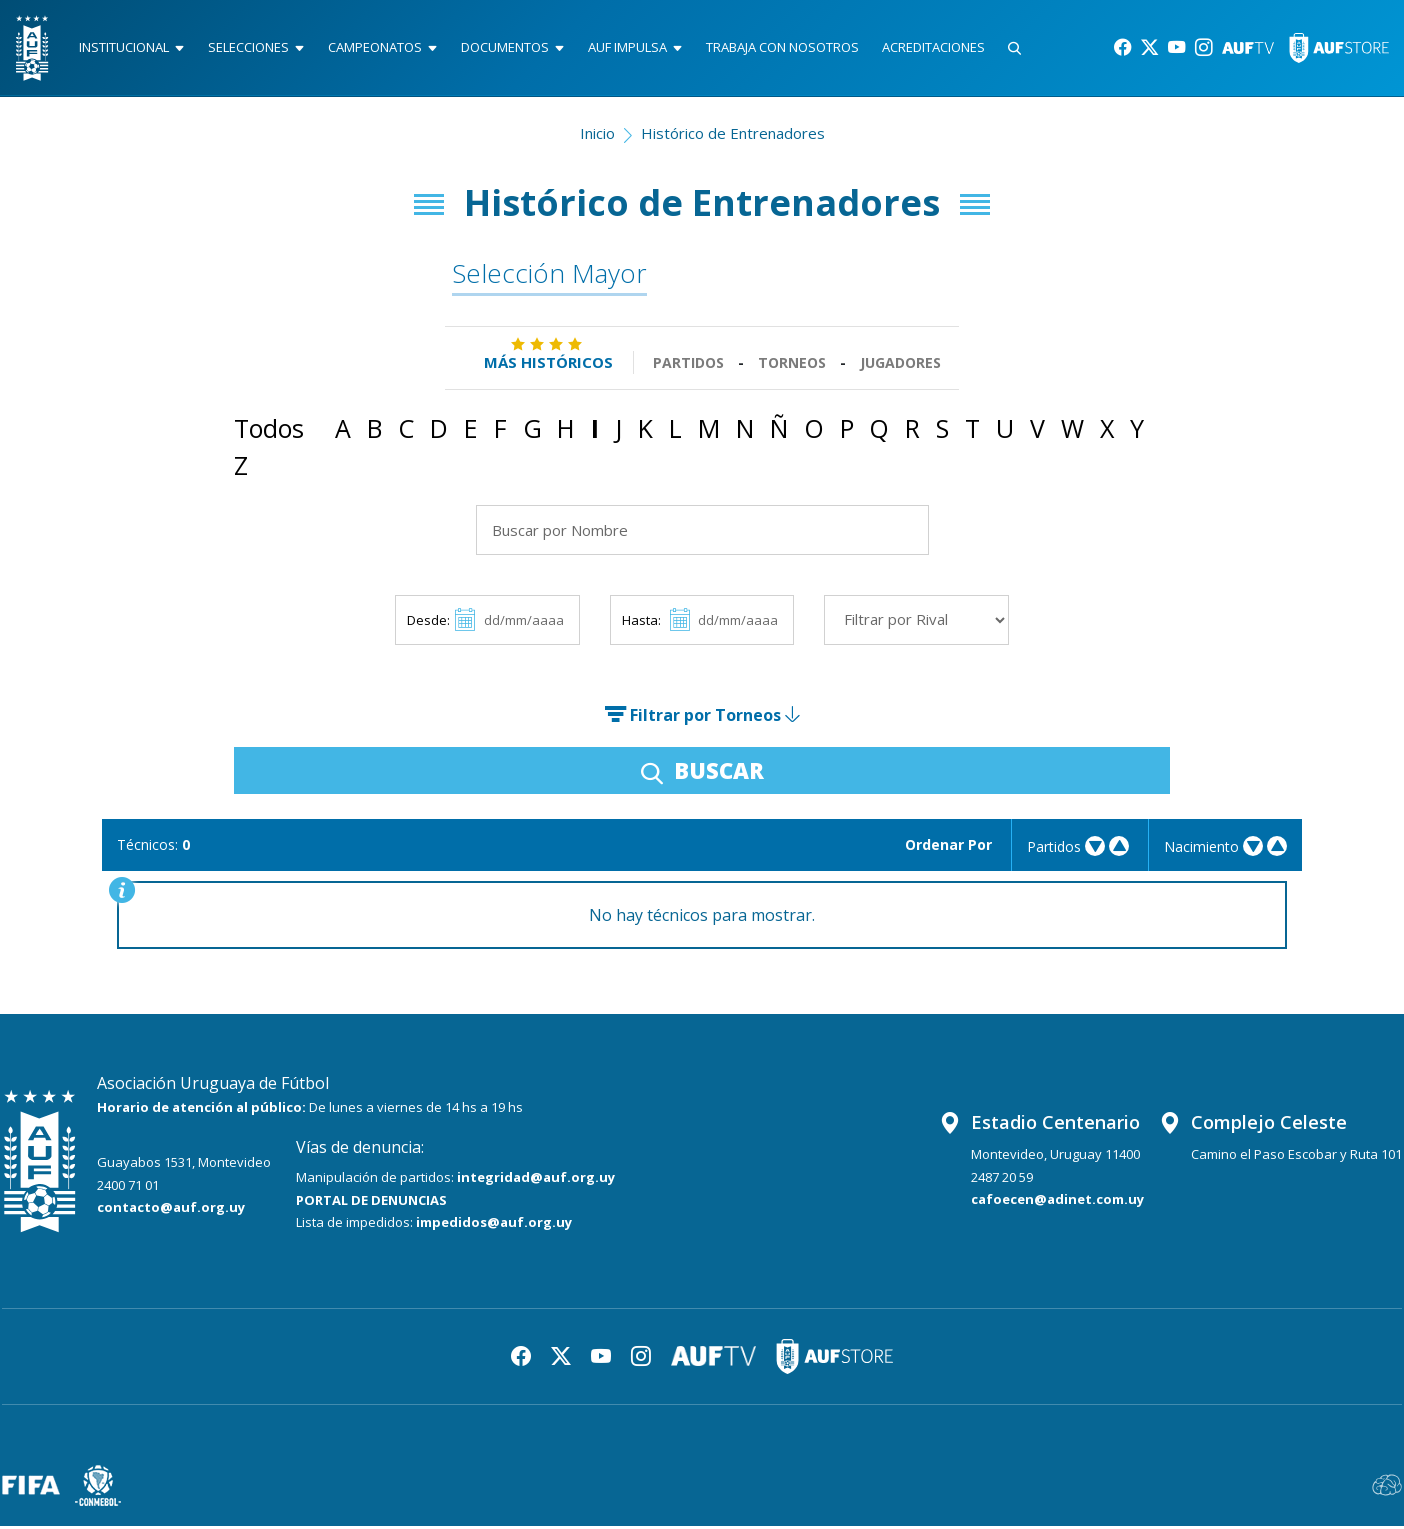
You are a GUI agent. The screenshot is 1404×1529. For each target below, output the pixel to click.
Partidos (688, 365)
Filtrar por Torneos (702, 718)
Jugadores (900, 365)
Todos (269, 431)
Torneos (792, 365)
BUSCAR (702, 773)
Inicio (597, 136)
